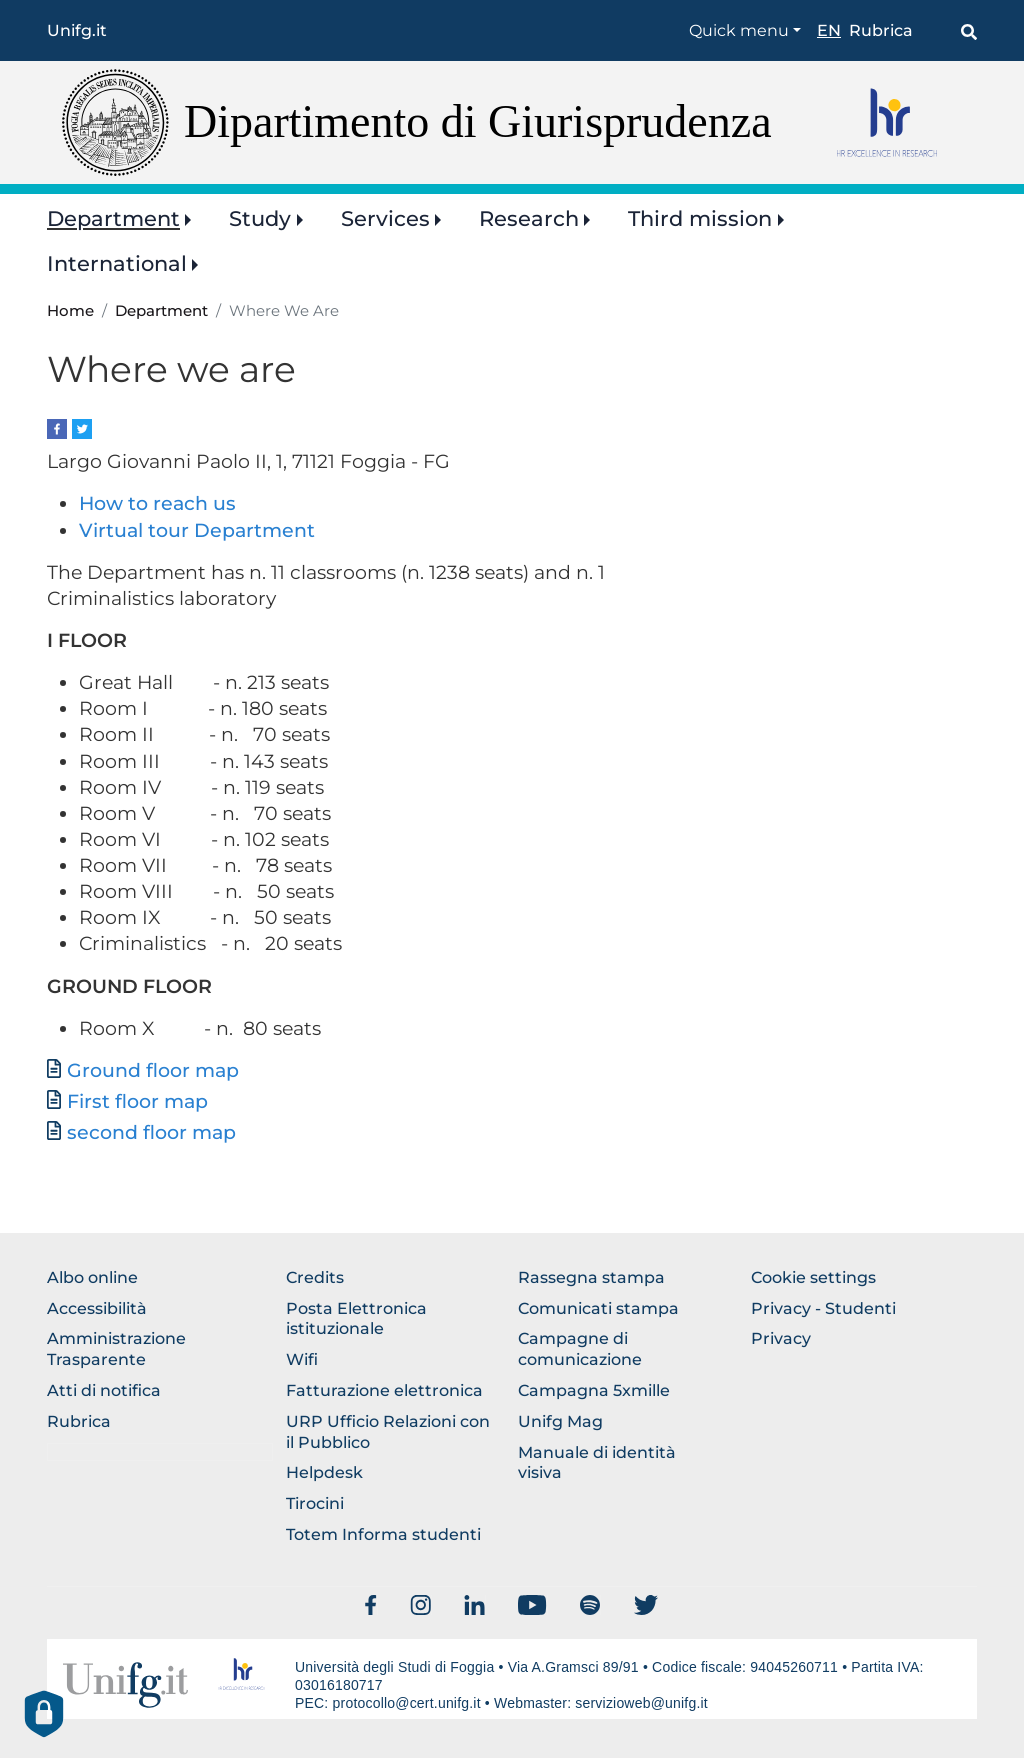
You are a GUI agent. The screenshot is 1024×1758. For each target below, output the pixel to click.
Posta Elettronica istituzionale (356, 1319)
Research (529, 218)
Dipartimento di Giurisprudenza (478, 121)
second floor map (151, 1132)
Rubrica (881, 30)
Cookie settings (813, 1277)
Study (260, 218)
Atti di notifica (104, 1390)
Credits (315, 1277)
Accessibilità (97, 1308)
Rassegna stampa (591, 1277)
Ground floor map (153, 1070)
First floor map (137, 1101)
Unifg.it (77, 30)
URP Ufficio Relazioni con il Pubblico (388, 1432)
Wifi (302, 1359)
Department (113, 218)
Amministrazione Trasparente (116, 1349)
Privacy (781, 1338)
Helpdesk (324, 1472)
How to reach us (157, 503)
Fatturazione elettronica (384, 1390)
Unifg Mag (560, 1421)
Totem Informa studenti (383, 1534)
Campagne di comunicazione (580, 1349)
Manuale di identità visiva (597, 1463)
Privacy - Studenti (823, 1308)
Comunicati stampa (598, 1308)
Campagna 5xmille (594, 1390)
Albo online (92, 1277)
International (117, 263)
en (829, 30)
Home (70, 311)
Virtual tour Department (197, 530)
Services (385, 218)
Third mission (700, 218)
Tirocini (315, 1503)
